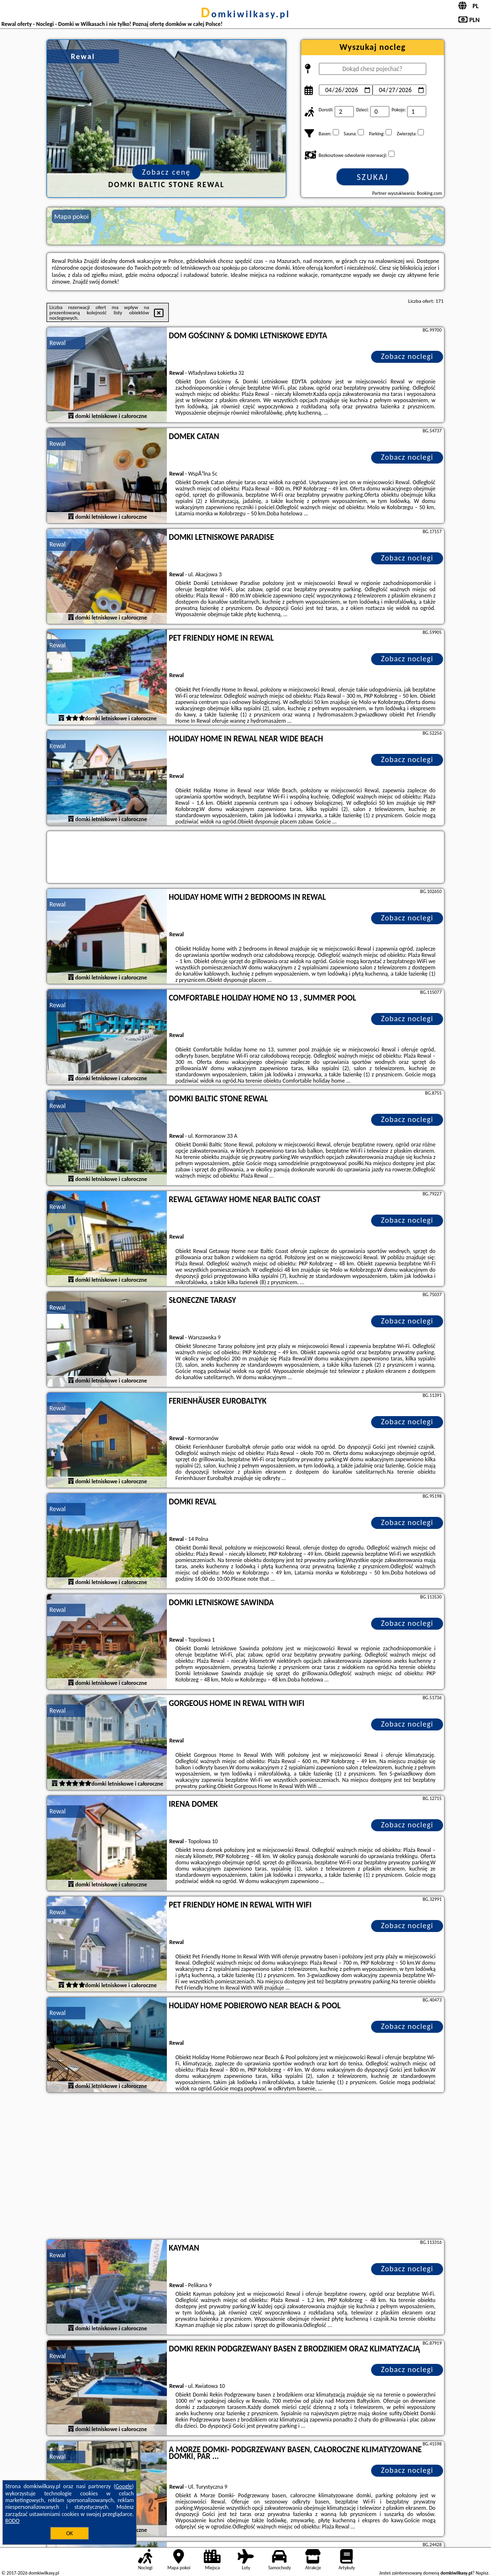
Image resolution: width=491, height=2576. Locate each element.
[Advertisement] (245, 2167)
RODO (12, 2520)
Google (124, 2486)
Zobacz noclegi (407, 356)
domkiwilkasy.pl (245, 14)
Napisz (482, 2573)
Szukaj (372, 177)
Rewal (57, 343)
